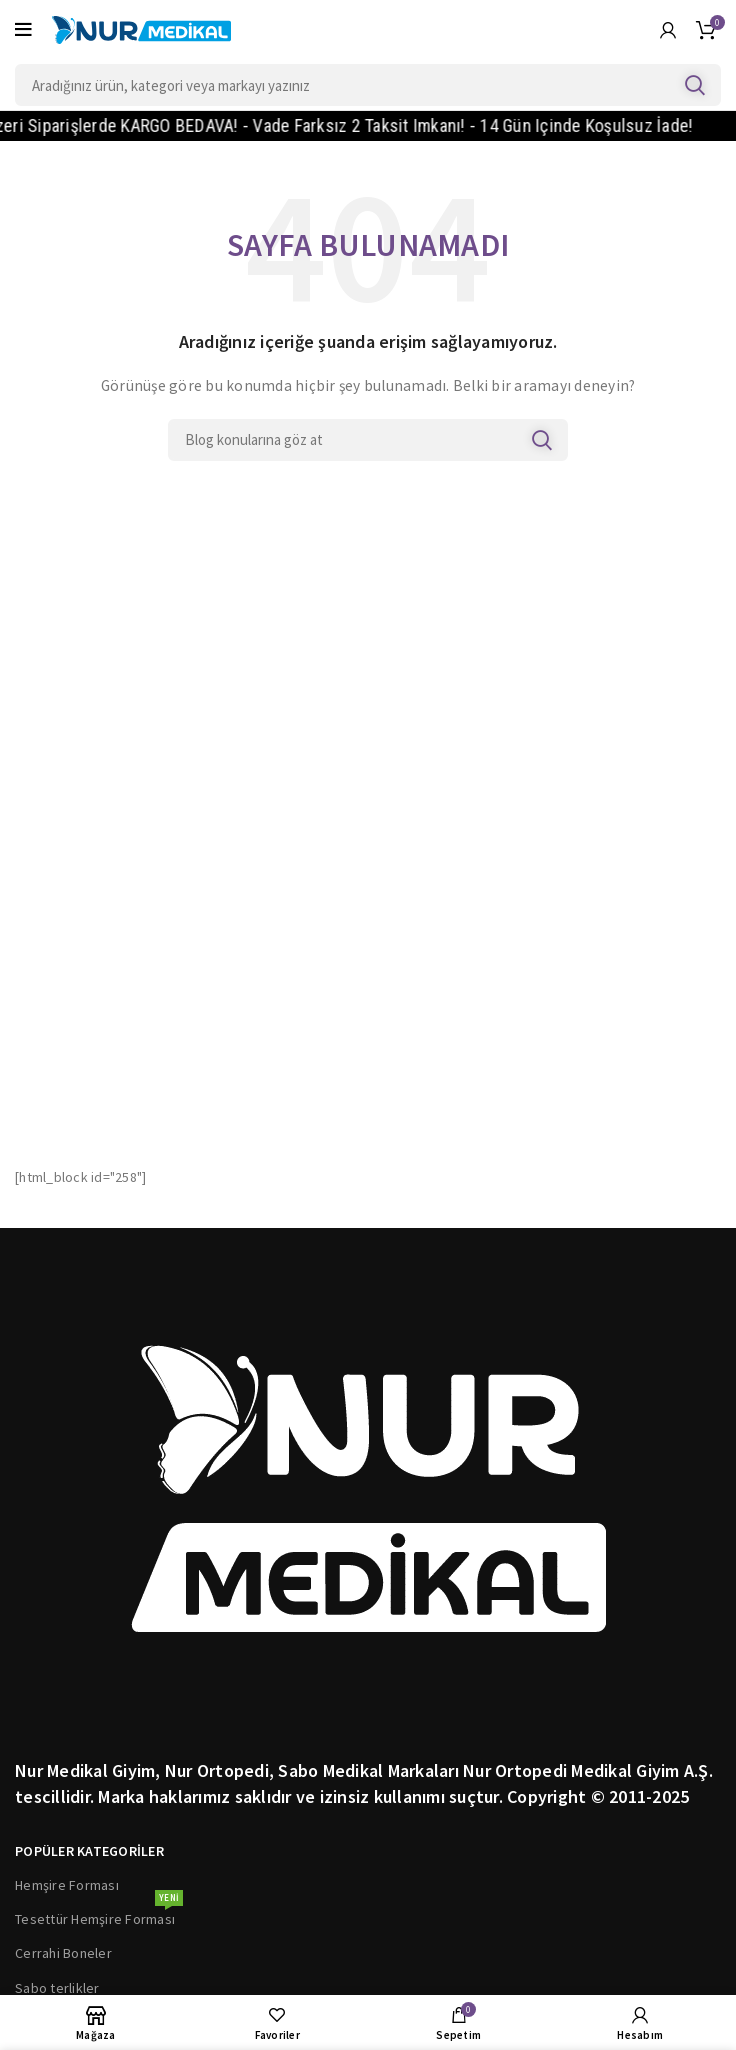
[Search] (368, 85)
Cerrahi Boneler (63, 1953)
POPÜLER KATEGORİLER (89, 1851)
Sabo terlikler (57, 1988)
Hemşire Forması (67, 1885)
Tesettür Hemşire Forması (99, 1915)
